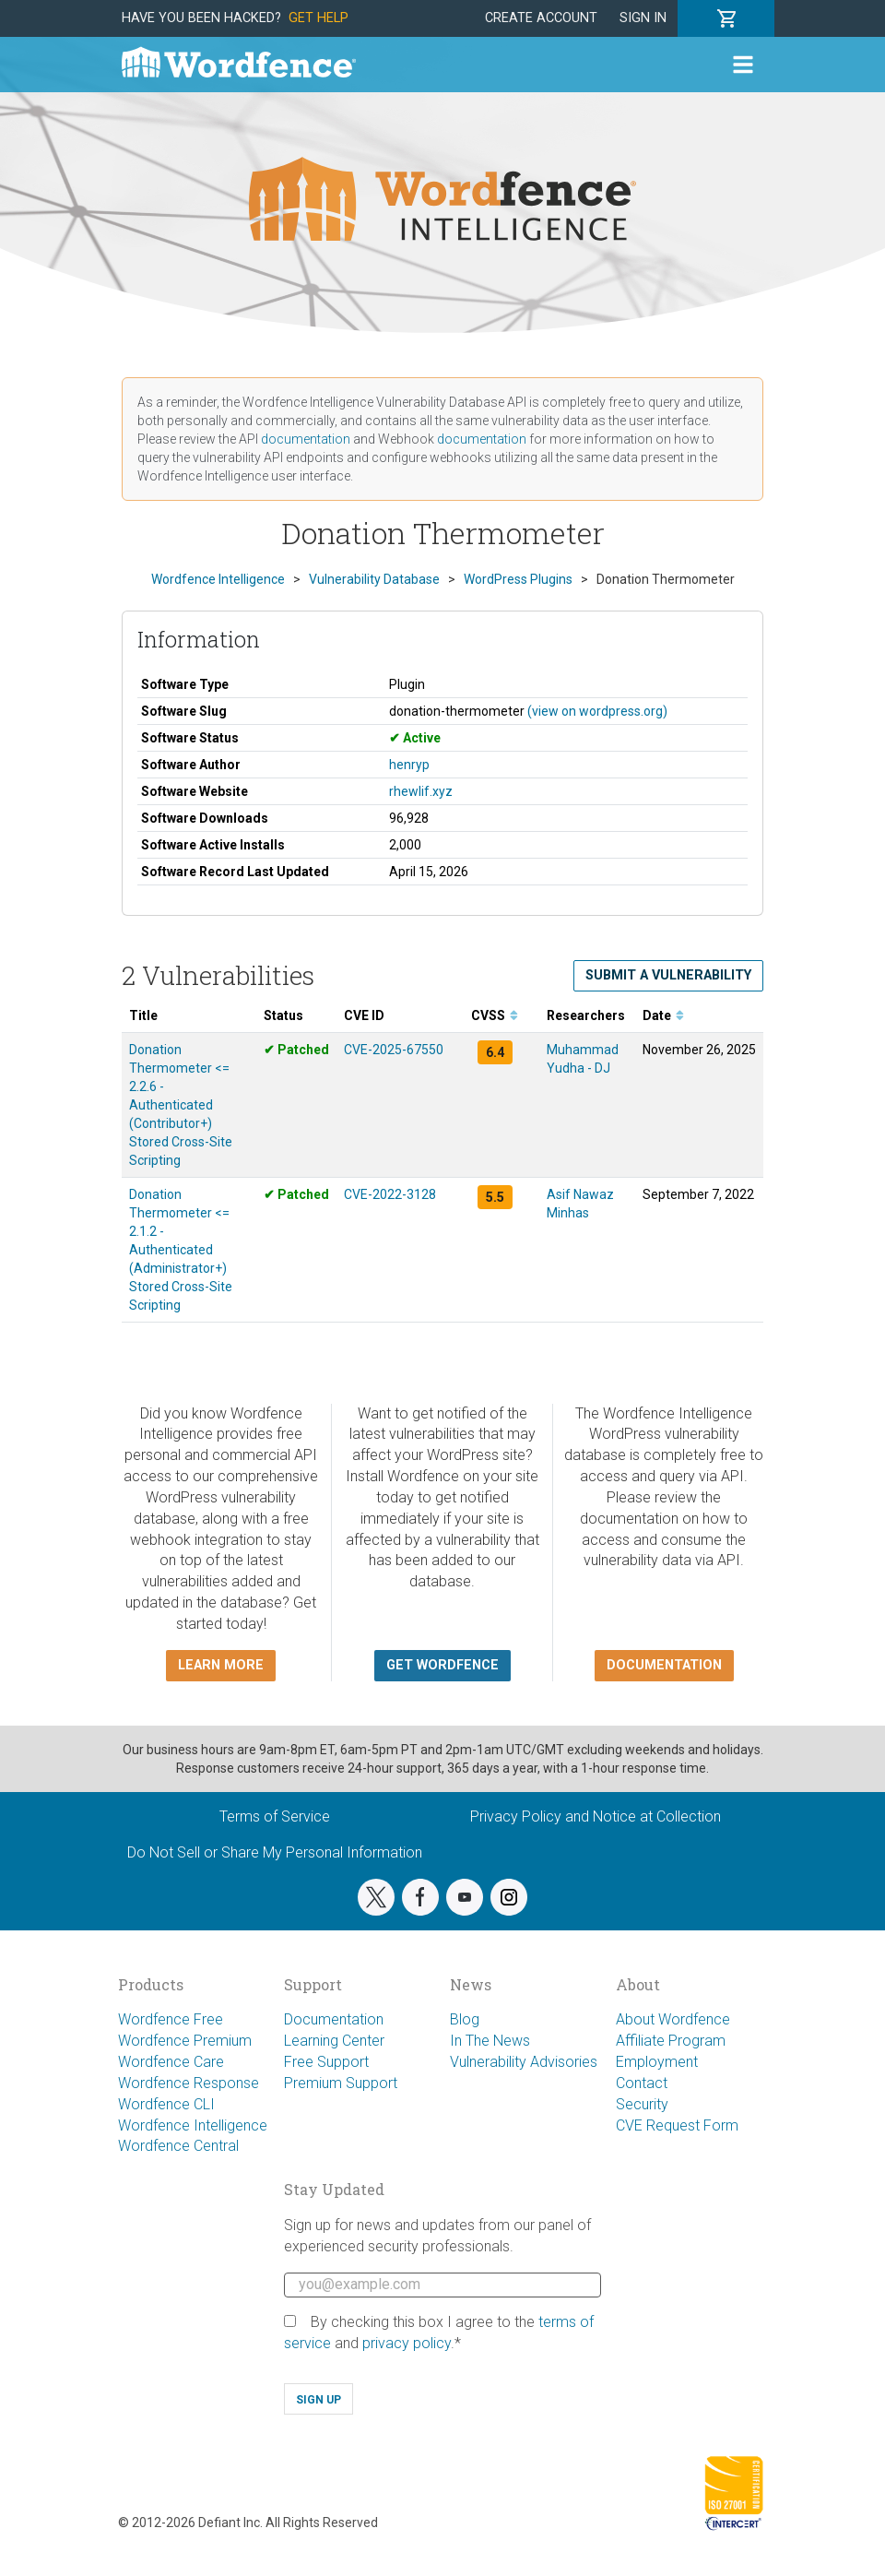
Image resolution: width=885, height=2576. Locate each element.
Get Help (318, 18)
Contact (641, 2083)
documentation (305, 439)
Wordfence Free (170, 2019)
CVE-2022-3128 (390, 1194)
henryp (409, 764)
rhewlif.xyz (421, 791)
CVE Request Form (677, 2125)
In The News (490, 2040)
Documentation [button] (664, 1665)
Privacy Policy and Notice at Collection (595, 1816)
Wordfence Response (188, 2083)
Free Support (326, 2062)
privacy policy (406, 2343)
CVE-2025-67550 (393, 1049)
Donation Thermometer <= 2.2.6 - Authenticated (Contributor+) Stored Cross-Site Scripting (180, 1105)
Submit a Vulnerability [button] (668, 975)
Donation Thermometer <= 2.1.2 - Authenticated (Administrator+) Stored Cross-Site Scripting (180, 1249)
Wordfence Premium (185, 2040)
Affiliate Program (671, 2040)
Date (663, 1015)
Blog (464, 2019)
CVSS (494, 1015)
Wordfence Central (178, 2146)
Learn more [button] (221, 1665)
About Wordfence (673, 2019)
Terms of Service (274, 1816)
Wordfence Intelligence (192, 2125)
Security (642, 2104)
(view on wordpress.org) (597, 711)
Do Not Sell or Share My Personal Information (274, 1852)
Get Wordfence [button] (442, 1665)
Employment (657, 2062)
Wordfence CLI (166, 2104)
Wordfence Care (171, 2062)
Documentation (334, 2019)
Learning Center (334, 2040)
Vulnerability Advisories (523, 2062)
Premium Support (340, 2083)
